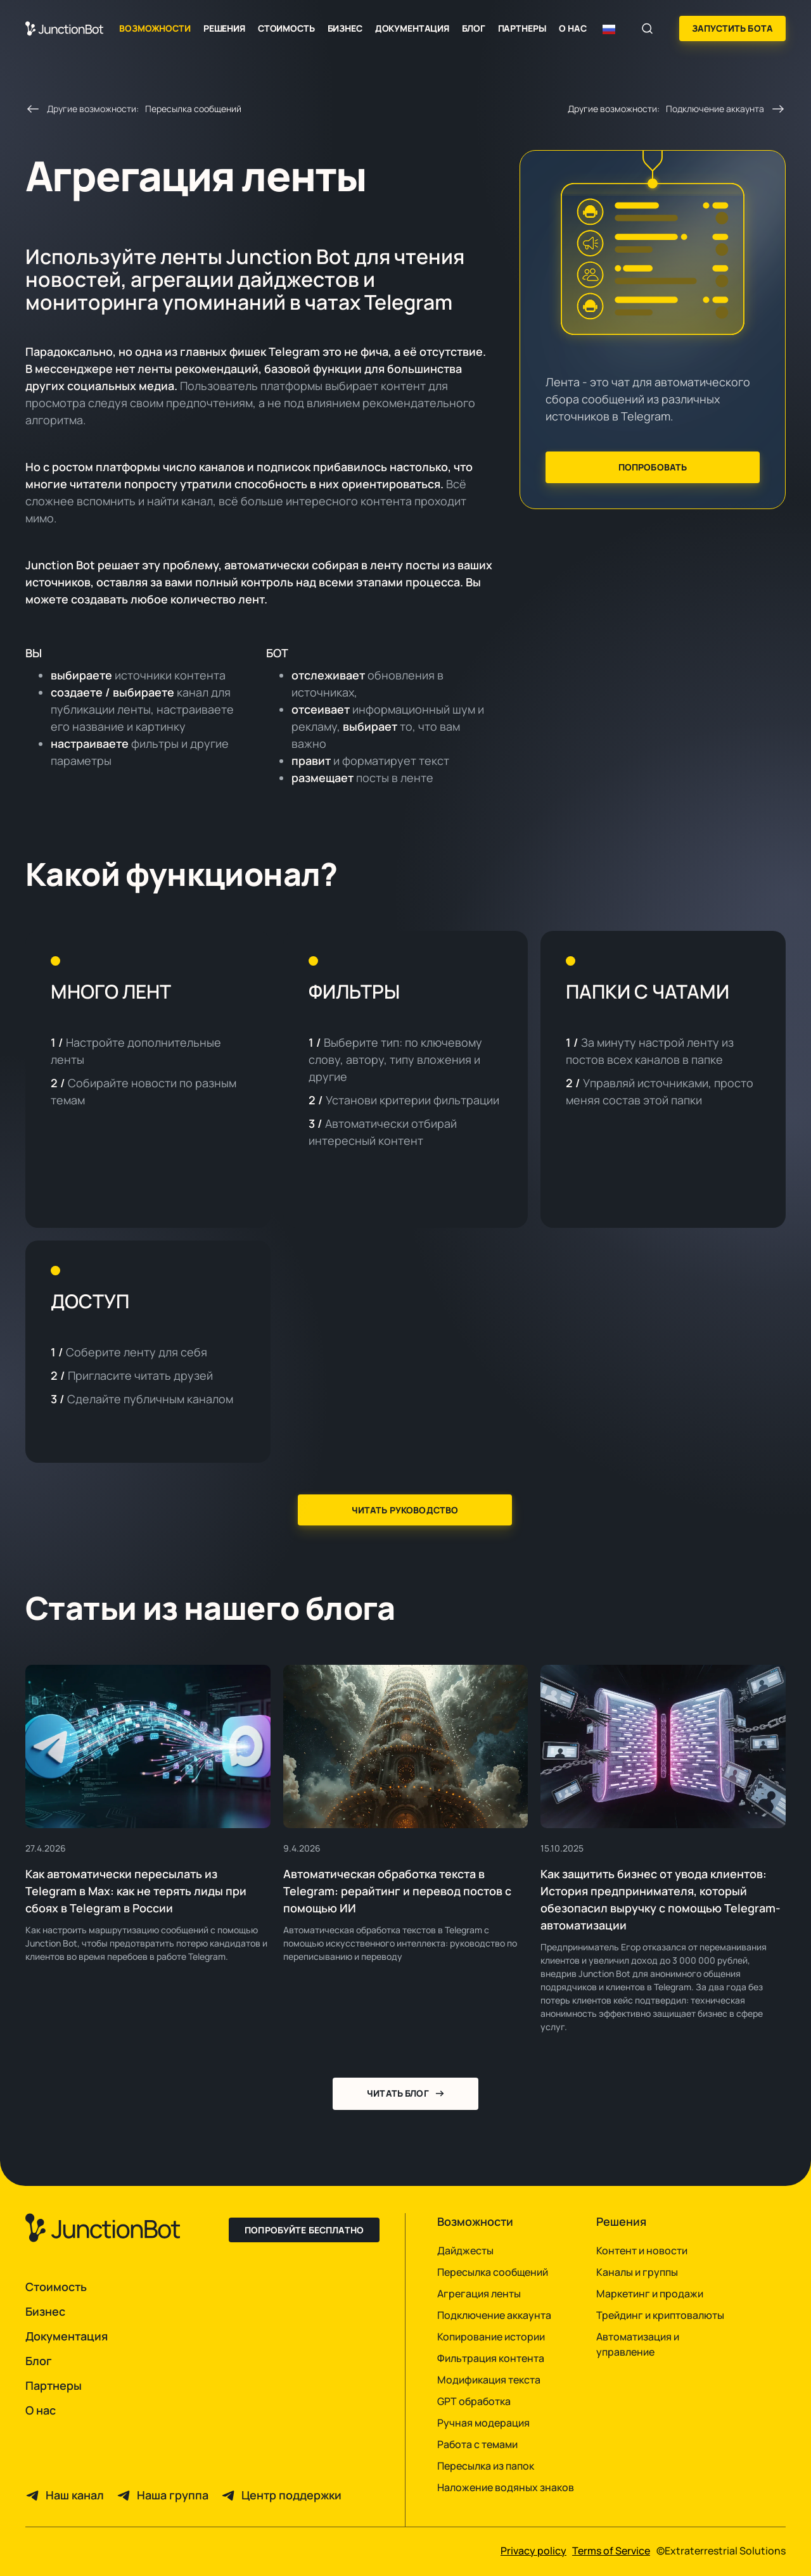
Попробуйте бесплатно (304, 2230)
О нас (572, 28)
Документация (412, 28)
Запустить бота (732, 28)
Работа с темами (477, 2444)
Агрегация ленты (479, 2294)
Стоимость (286, 28)
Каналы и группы (637, 2272)
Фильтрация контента (490, 2358)
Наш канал (75, 2495)
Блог (473, 28)
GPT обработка (474, 2401)
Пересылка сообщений (492, 2272)
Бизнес (345, 28)
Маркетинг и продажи (649, 2294)
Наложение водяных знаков (505, 2487)
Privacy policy (533, 2551)
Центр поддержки (291, 2495)
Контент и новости (641, 2250)
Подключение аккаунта (494, 2315)
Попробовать (652, 467)
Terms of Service (611, 2551)
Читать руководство (405, 1510)
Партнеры (522, 28)
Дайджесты (465, 2250)
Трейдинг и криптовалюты (660, 2315)
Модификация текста (488, 2380)
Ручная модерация (483, 2423)
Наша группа (172, 2495)
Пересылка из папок (485, 2466)
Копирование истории (491, 2337)
